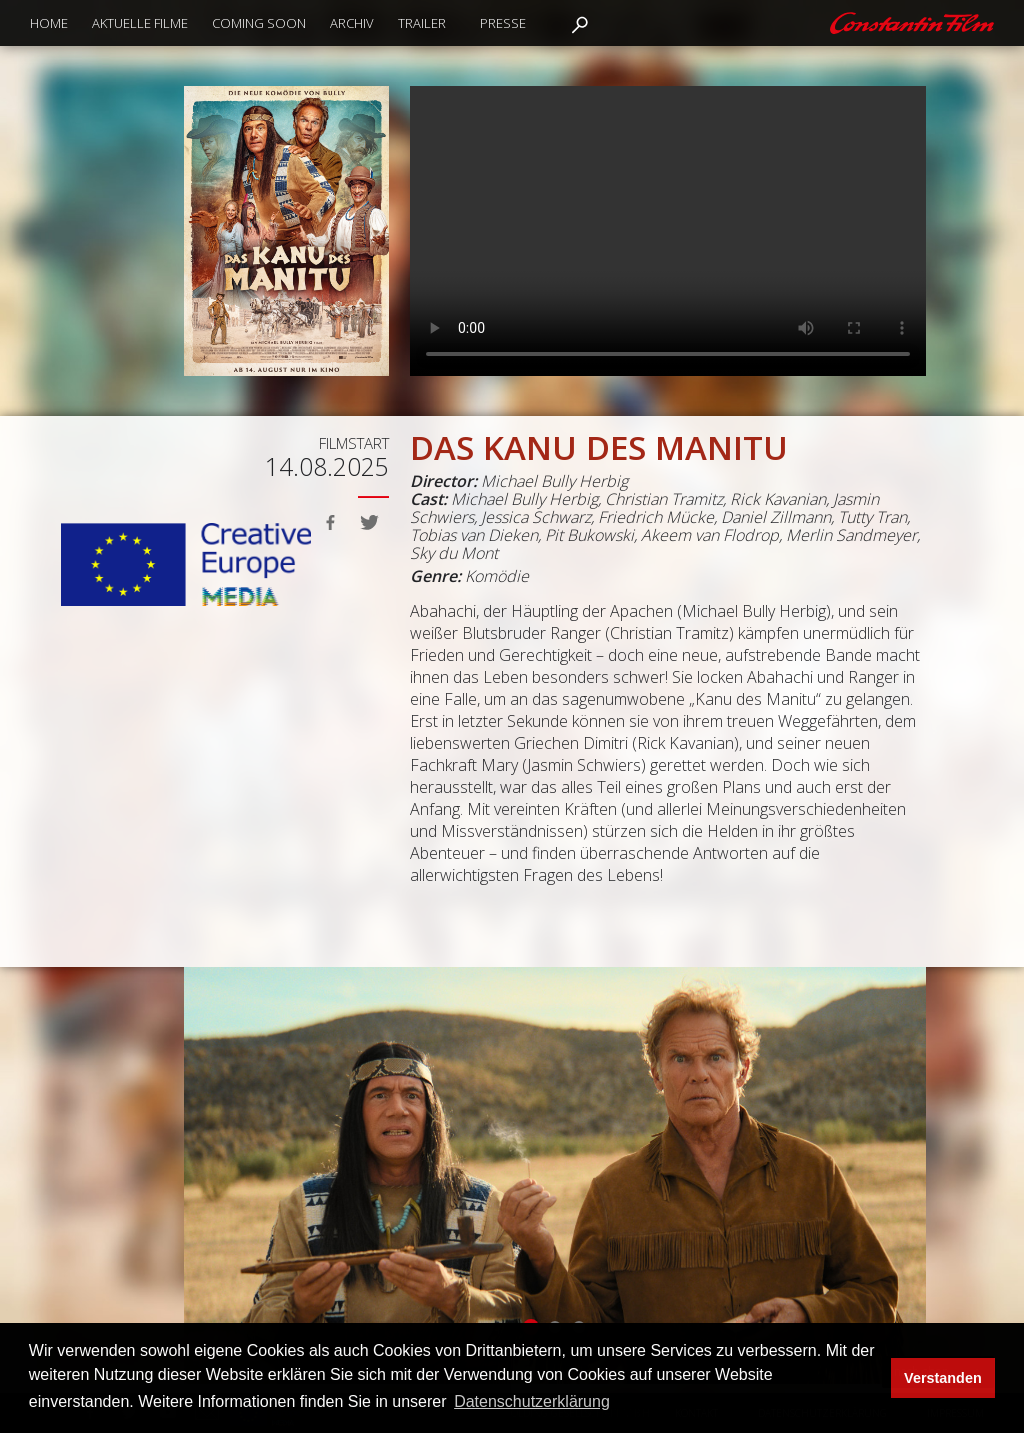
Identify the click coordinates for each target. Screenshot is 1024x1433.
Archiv (352, 23)
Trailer (422, 23)
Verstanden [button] (943, 1378)
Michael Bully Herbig (554, 481)
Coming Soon (259, 23)
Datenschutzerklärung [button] (532, 1401)
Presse (503, 23)
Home (49, 23)
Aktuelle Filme (140, 23)
